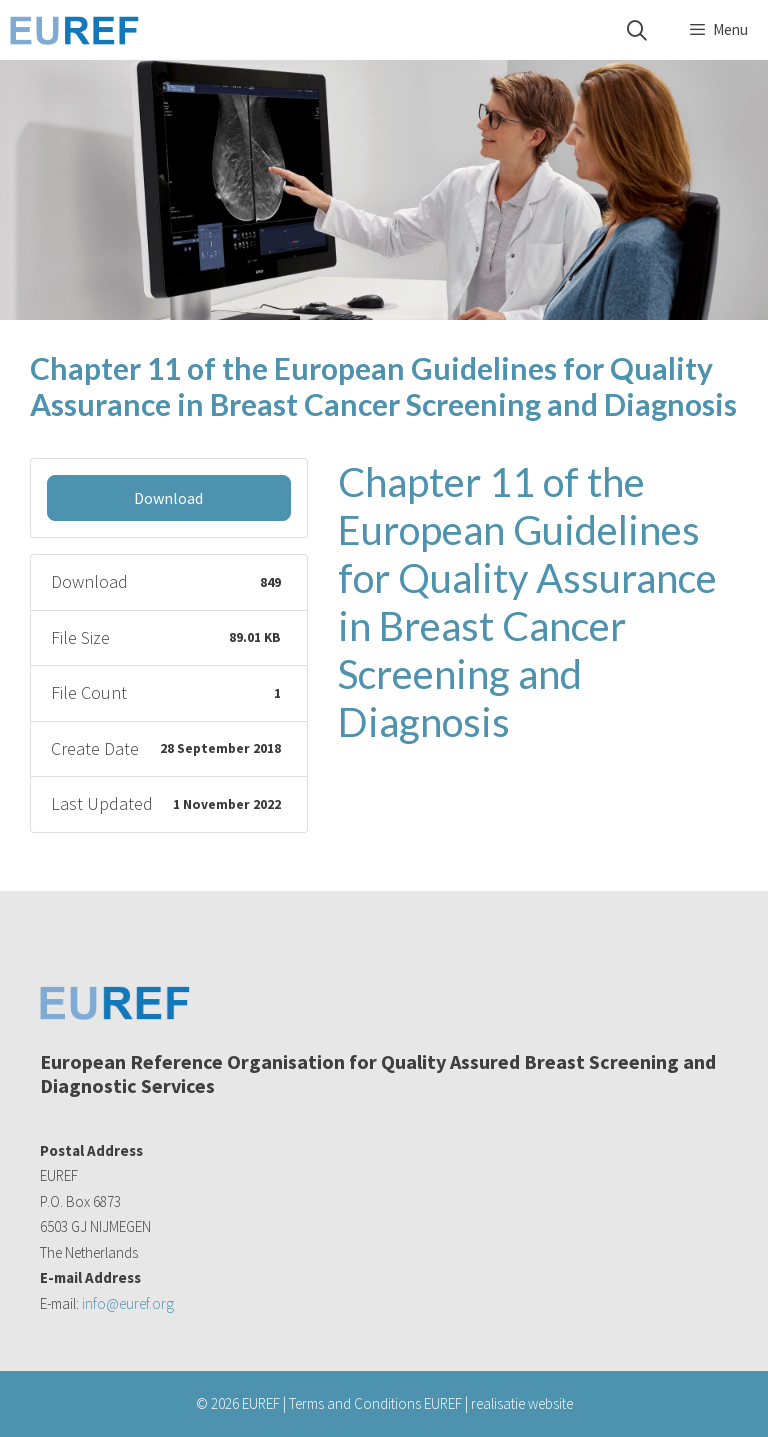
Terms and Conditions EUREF (375, 1403)
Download (168, 498)
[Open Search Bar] (637, 30)
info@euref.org (128, 1303)
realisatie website (522, 1403)
